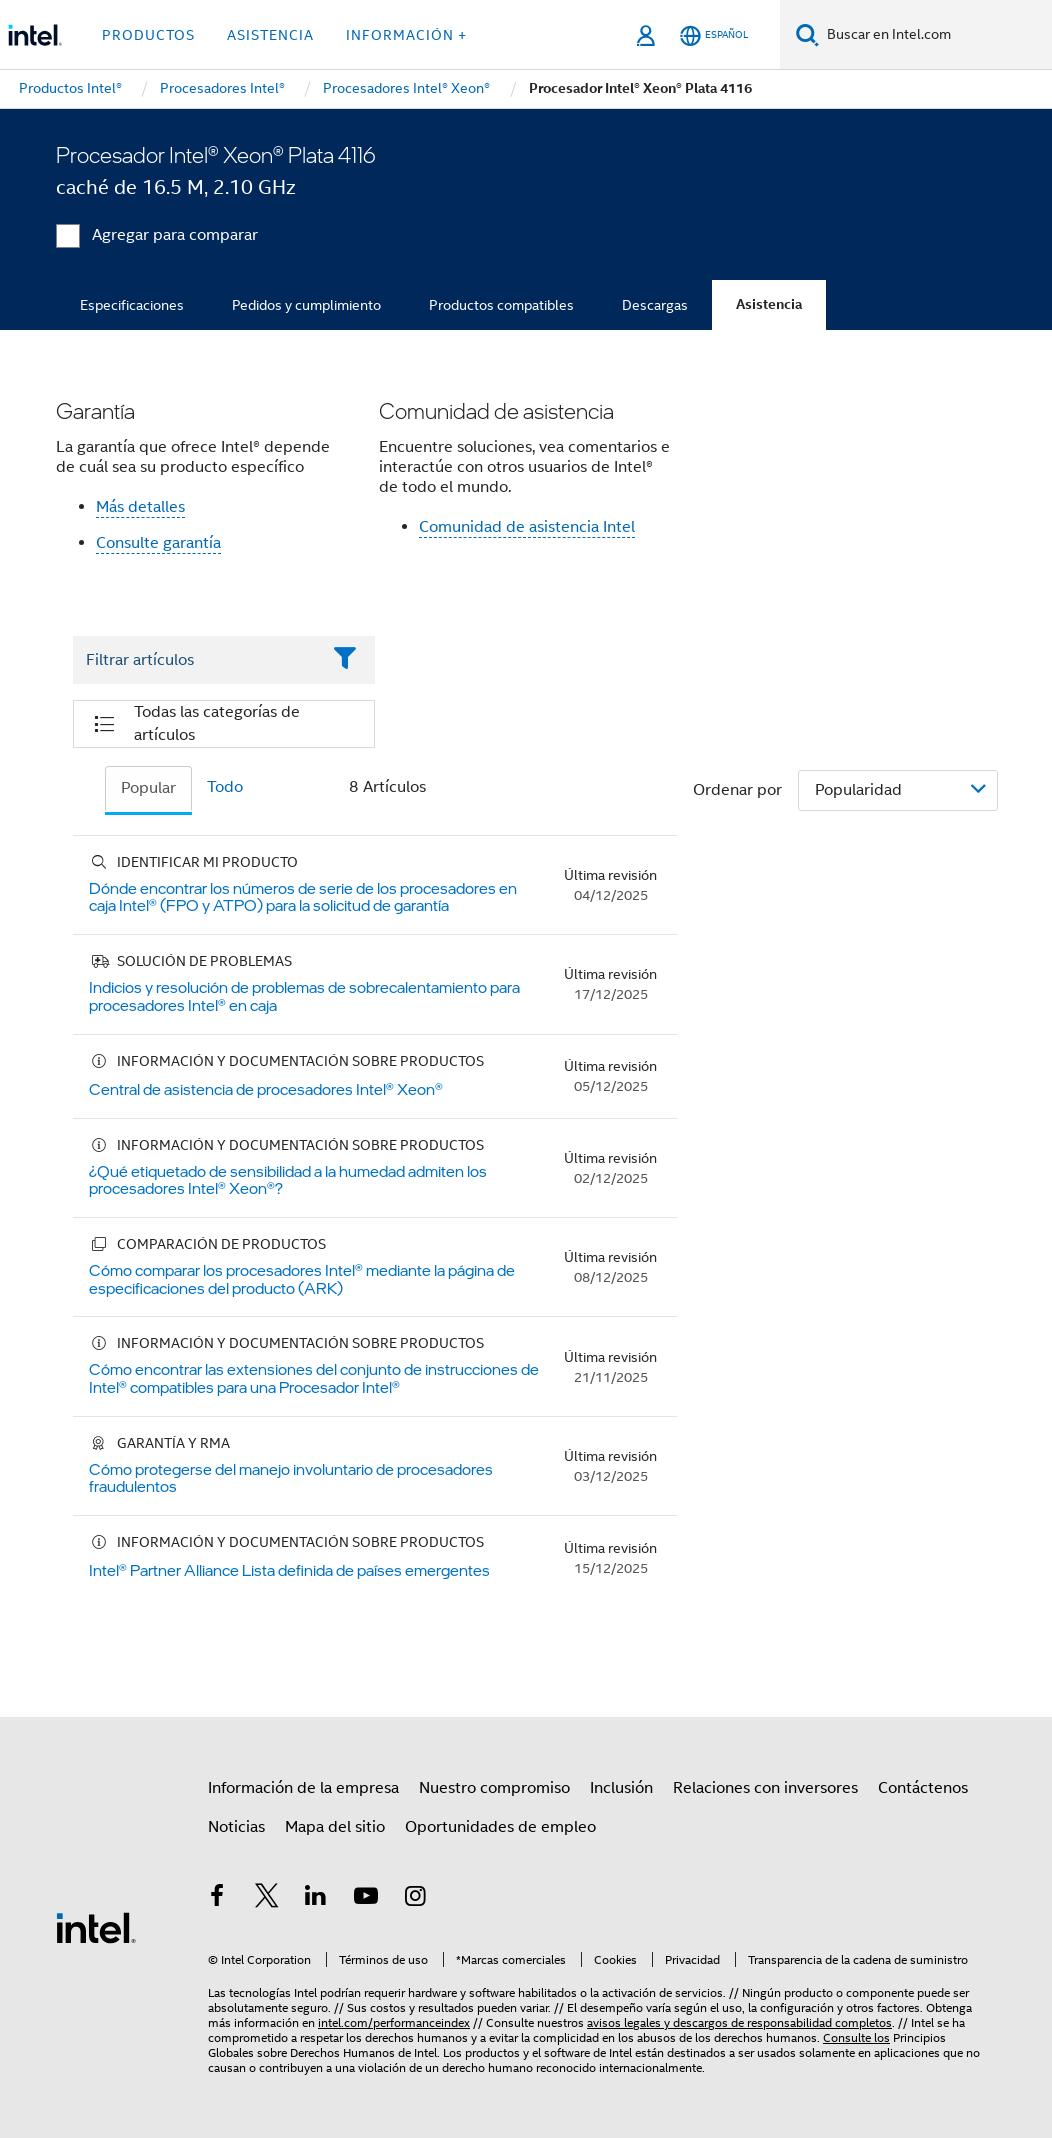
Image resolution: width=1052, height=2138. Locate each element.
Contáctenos (923, 1788)
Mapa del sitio (335, 1827)
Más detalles (140, 507)
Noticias (236, 1827)
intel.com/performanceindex (394, 2022)
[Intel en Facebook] (217, 1899)
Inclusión (621, 1788)
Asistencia (769, 304)
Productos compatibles (501, 305)
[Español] (714, 35)
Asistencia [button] (270, 35)
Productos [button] (148, 35)
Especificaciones (132, 305)
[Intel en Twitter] (267, 1899)
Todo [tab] (225, 787)
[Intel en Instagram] (415, 1899)
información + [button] (406, 35)
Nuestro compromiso (494, 1788)
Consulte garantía (158, 543)
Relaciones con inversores (765, 1788)
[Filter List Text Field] (196, 660)
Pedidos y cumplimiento (306, 305)
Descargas (655, 305)
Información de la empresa (303, 1788)
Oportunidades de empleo (500, 1827)
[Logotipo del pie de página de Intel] (96, 1927)
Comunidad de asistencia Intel (527, 527)
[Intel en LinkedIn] (316, 1899)
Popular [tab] (148, 788)
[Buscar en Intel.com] (935, 35)
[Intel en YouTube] (366, 1899)
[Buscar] (807, 34)
